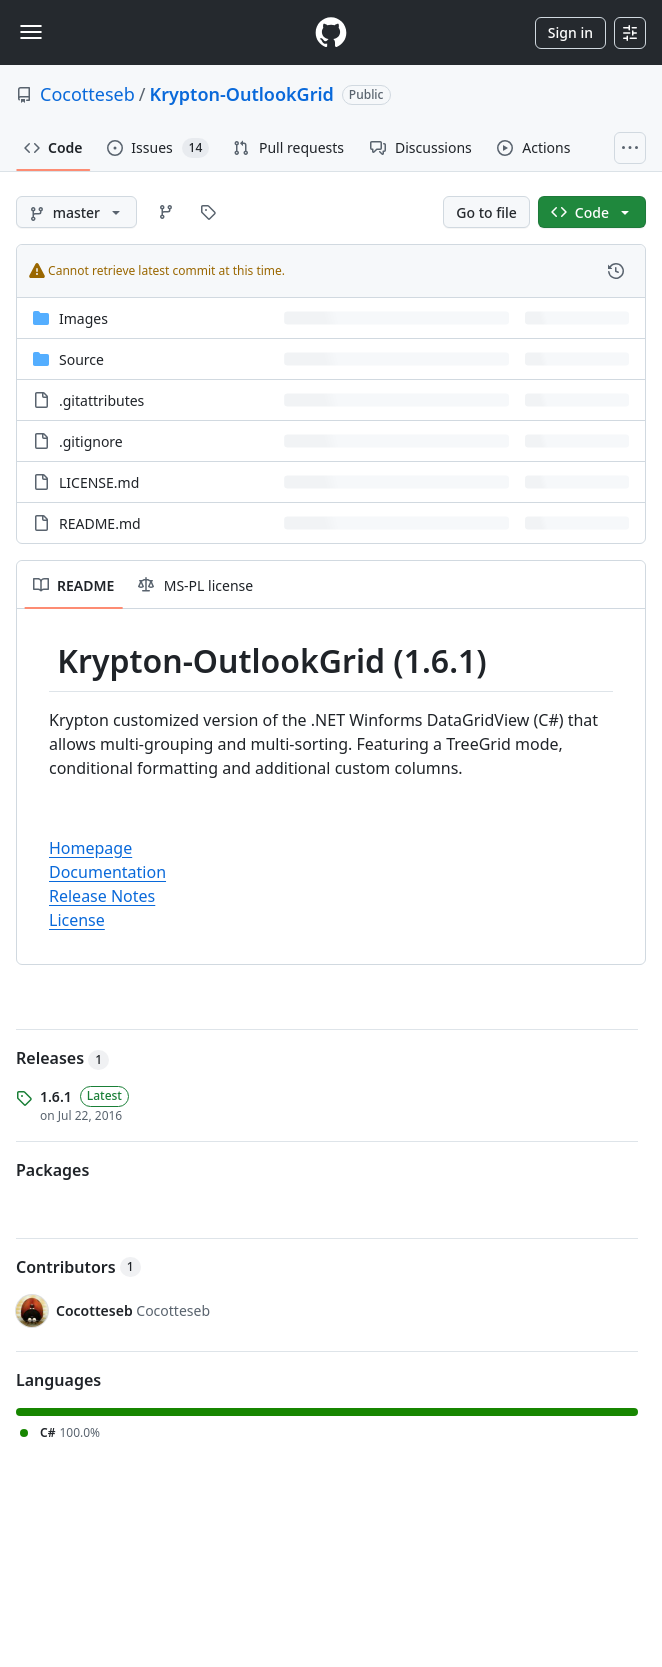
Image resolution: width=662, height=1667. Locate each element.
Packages (52, 1170)
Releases (62, 1058)
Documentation (107, 872)
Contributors (78, 1267)
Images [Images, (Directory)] (83, 318)
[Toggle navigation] (31, 32)
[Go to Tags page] (208, 212)
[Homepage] (331, 32)
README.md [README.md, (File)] (100, 523)
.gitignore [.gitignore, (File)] (91, 441)
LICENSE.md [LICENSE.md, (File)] (99, 482)
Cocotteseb (87, 94)
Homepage (90, 848)
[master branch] (76, 212)
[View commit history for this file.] (616, 271)
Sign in (570, 32)
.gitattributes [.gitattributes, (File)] (101, 400)
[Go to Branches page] (166, 212)
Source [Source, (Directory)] (81, 359)
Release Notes (102, 896)
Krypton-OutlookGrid (242, 94)
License (77, 920)
